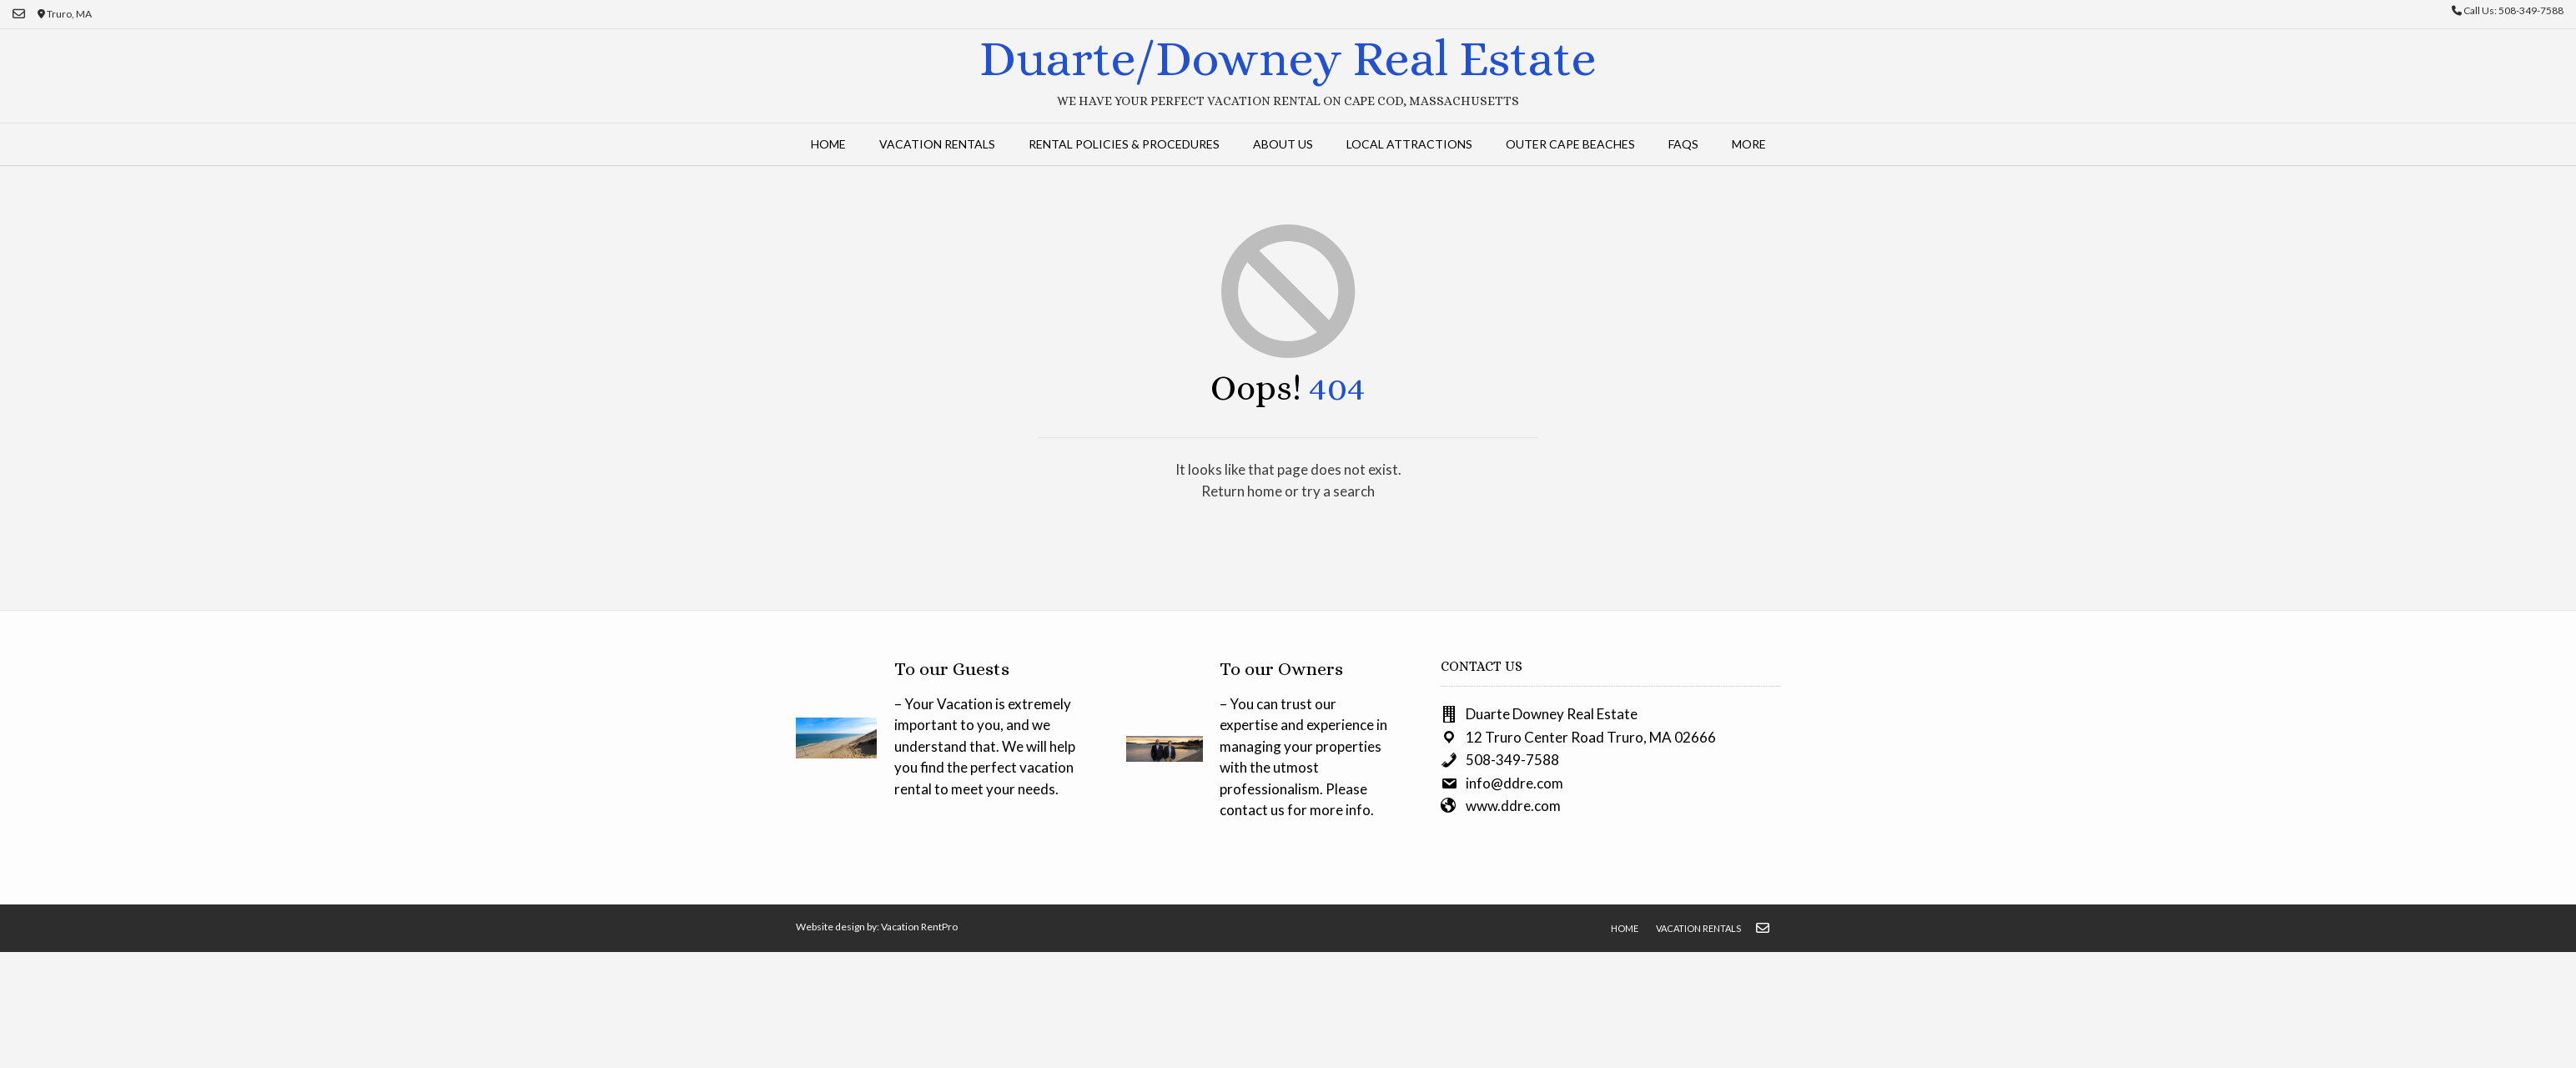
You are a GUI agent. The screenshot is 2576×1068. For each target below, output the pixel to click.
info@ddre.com (1514, 783)
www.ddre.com (1513, 805)
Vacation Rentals (937, 144)
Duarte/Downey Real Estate (1288, 58)
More (1749, 144)
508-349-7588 (1512, 759)
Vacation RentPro (919, 926)
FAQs (1683, 144)
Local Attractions (1409, 144)
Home (828, 144)
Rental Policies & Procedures (1124, 144)
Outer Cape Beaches (1570, 144)
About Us (1283, 144)
